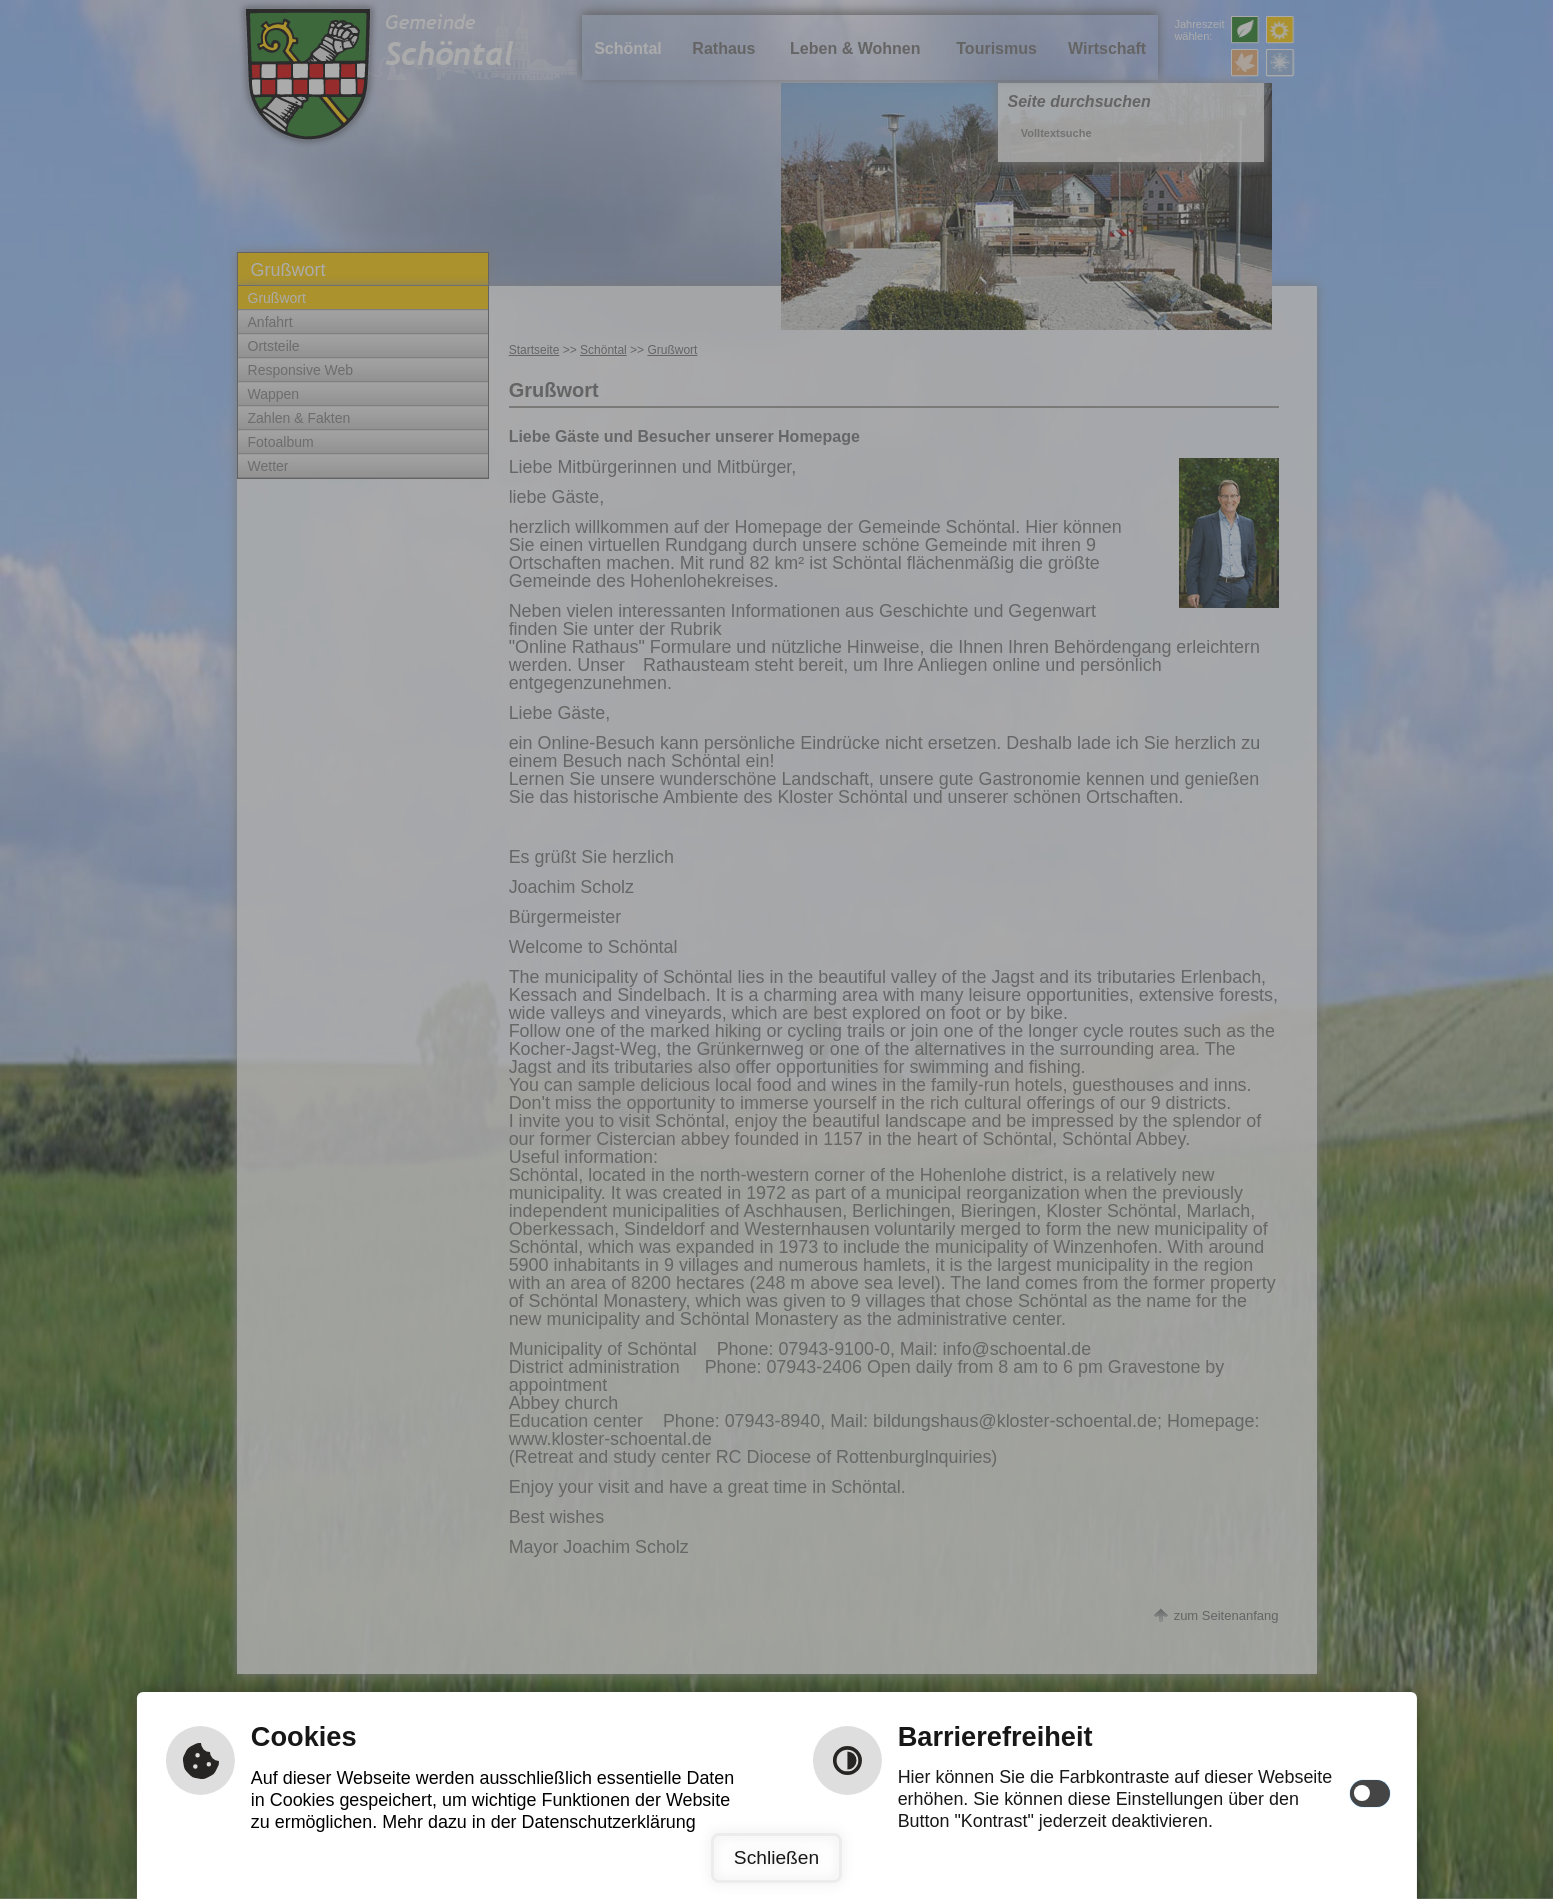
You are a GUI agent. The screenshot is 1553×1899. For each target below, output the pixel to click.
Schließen (776, 1857)
